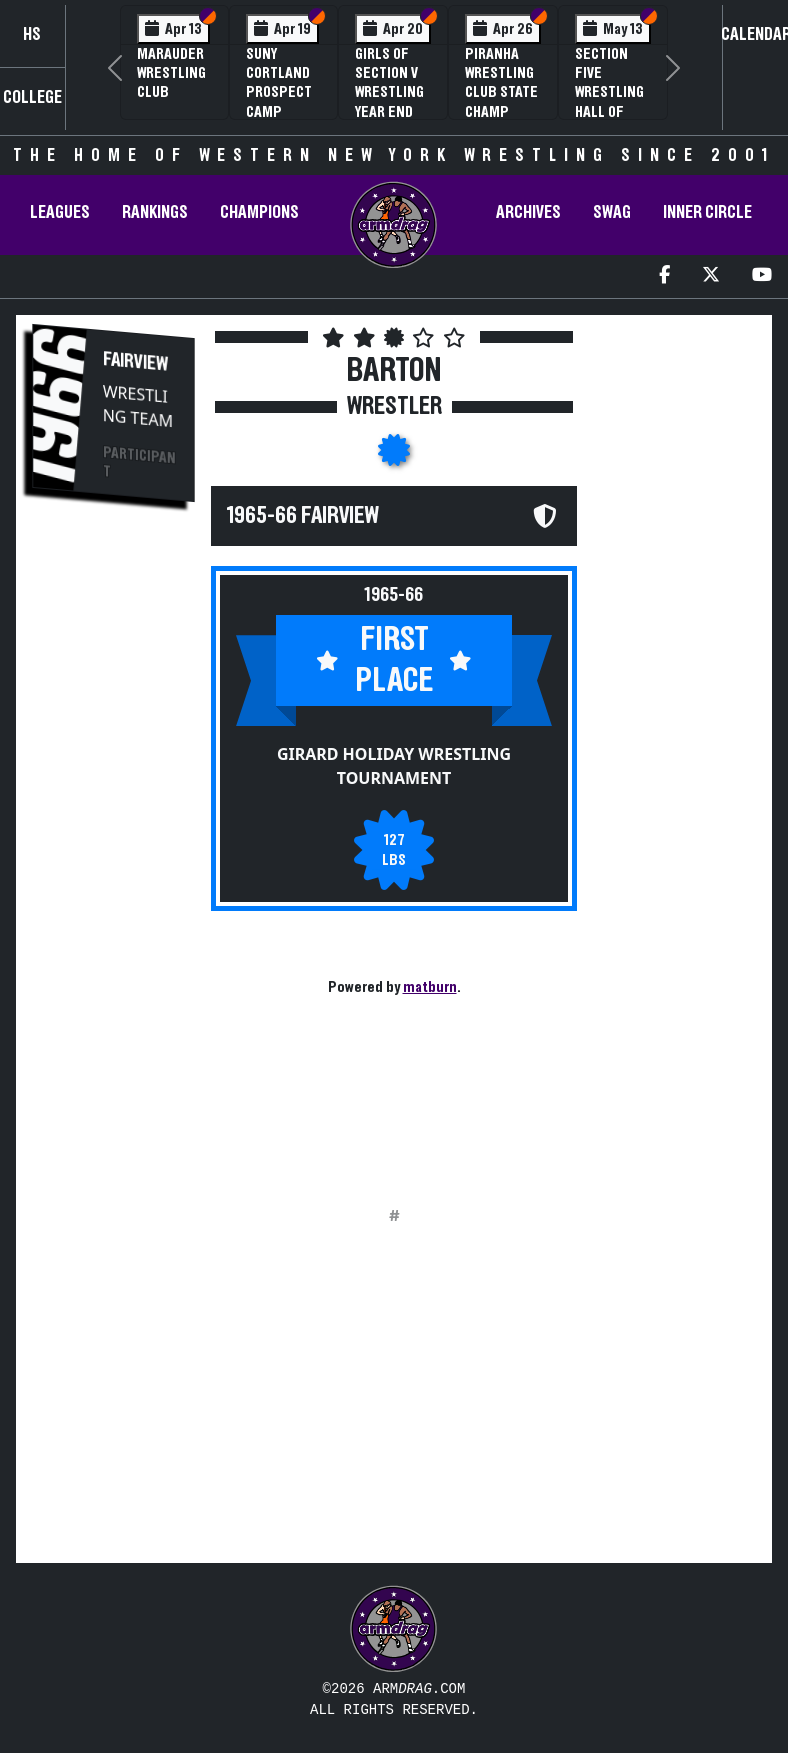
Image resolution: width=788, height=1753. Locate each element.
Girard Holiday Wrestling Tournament (394, 766)
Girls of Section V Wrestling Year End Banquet (389, 92)
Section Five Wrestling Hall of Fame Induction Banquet (609, 111)
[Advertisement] (114, 859)
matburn (430, 987)
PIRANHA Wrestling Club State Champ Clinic (501, 92)
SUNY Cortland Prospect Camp (279, 83)
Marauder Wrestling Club (171, 73)
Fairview (135, 362)
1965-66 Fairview (303, 516)
